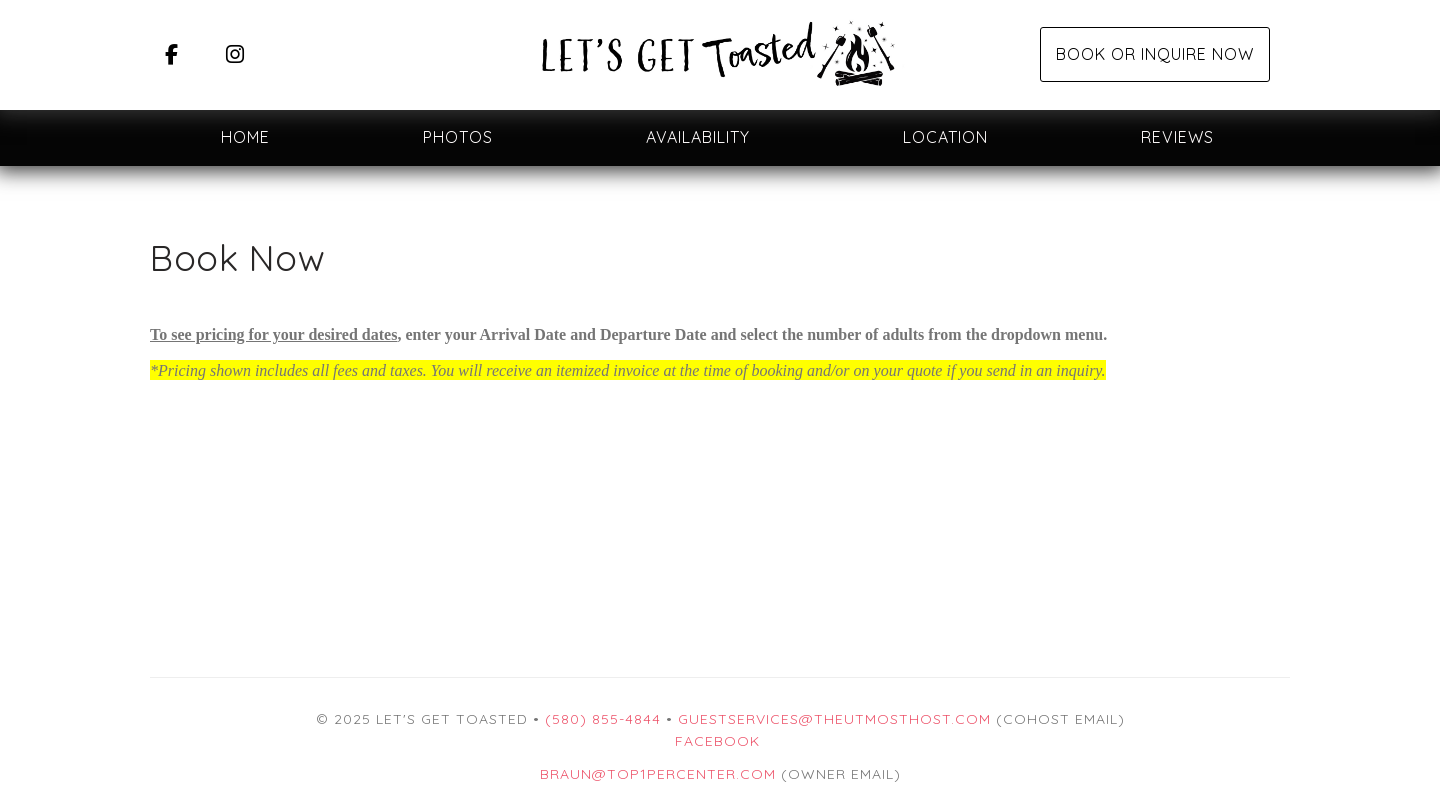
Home (245, 137)
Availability (698, 137)
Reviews (1177, 137)
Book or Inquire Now (1155, 54)
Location (945, 137)
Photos (458, 137)
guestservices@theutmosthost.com (834, 719)
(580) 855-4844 (603, 719)
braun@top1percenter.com (658, 774)
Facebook (717, 741)
